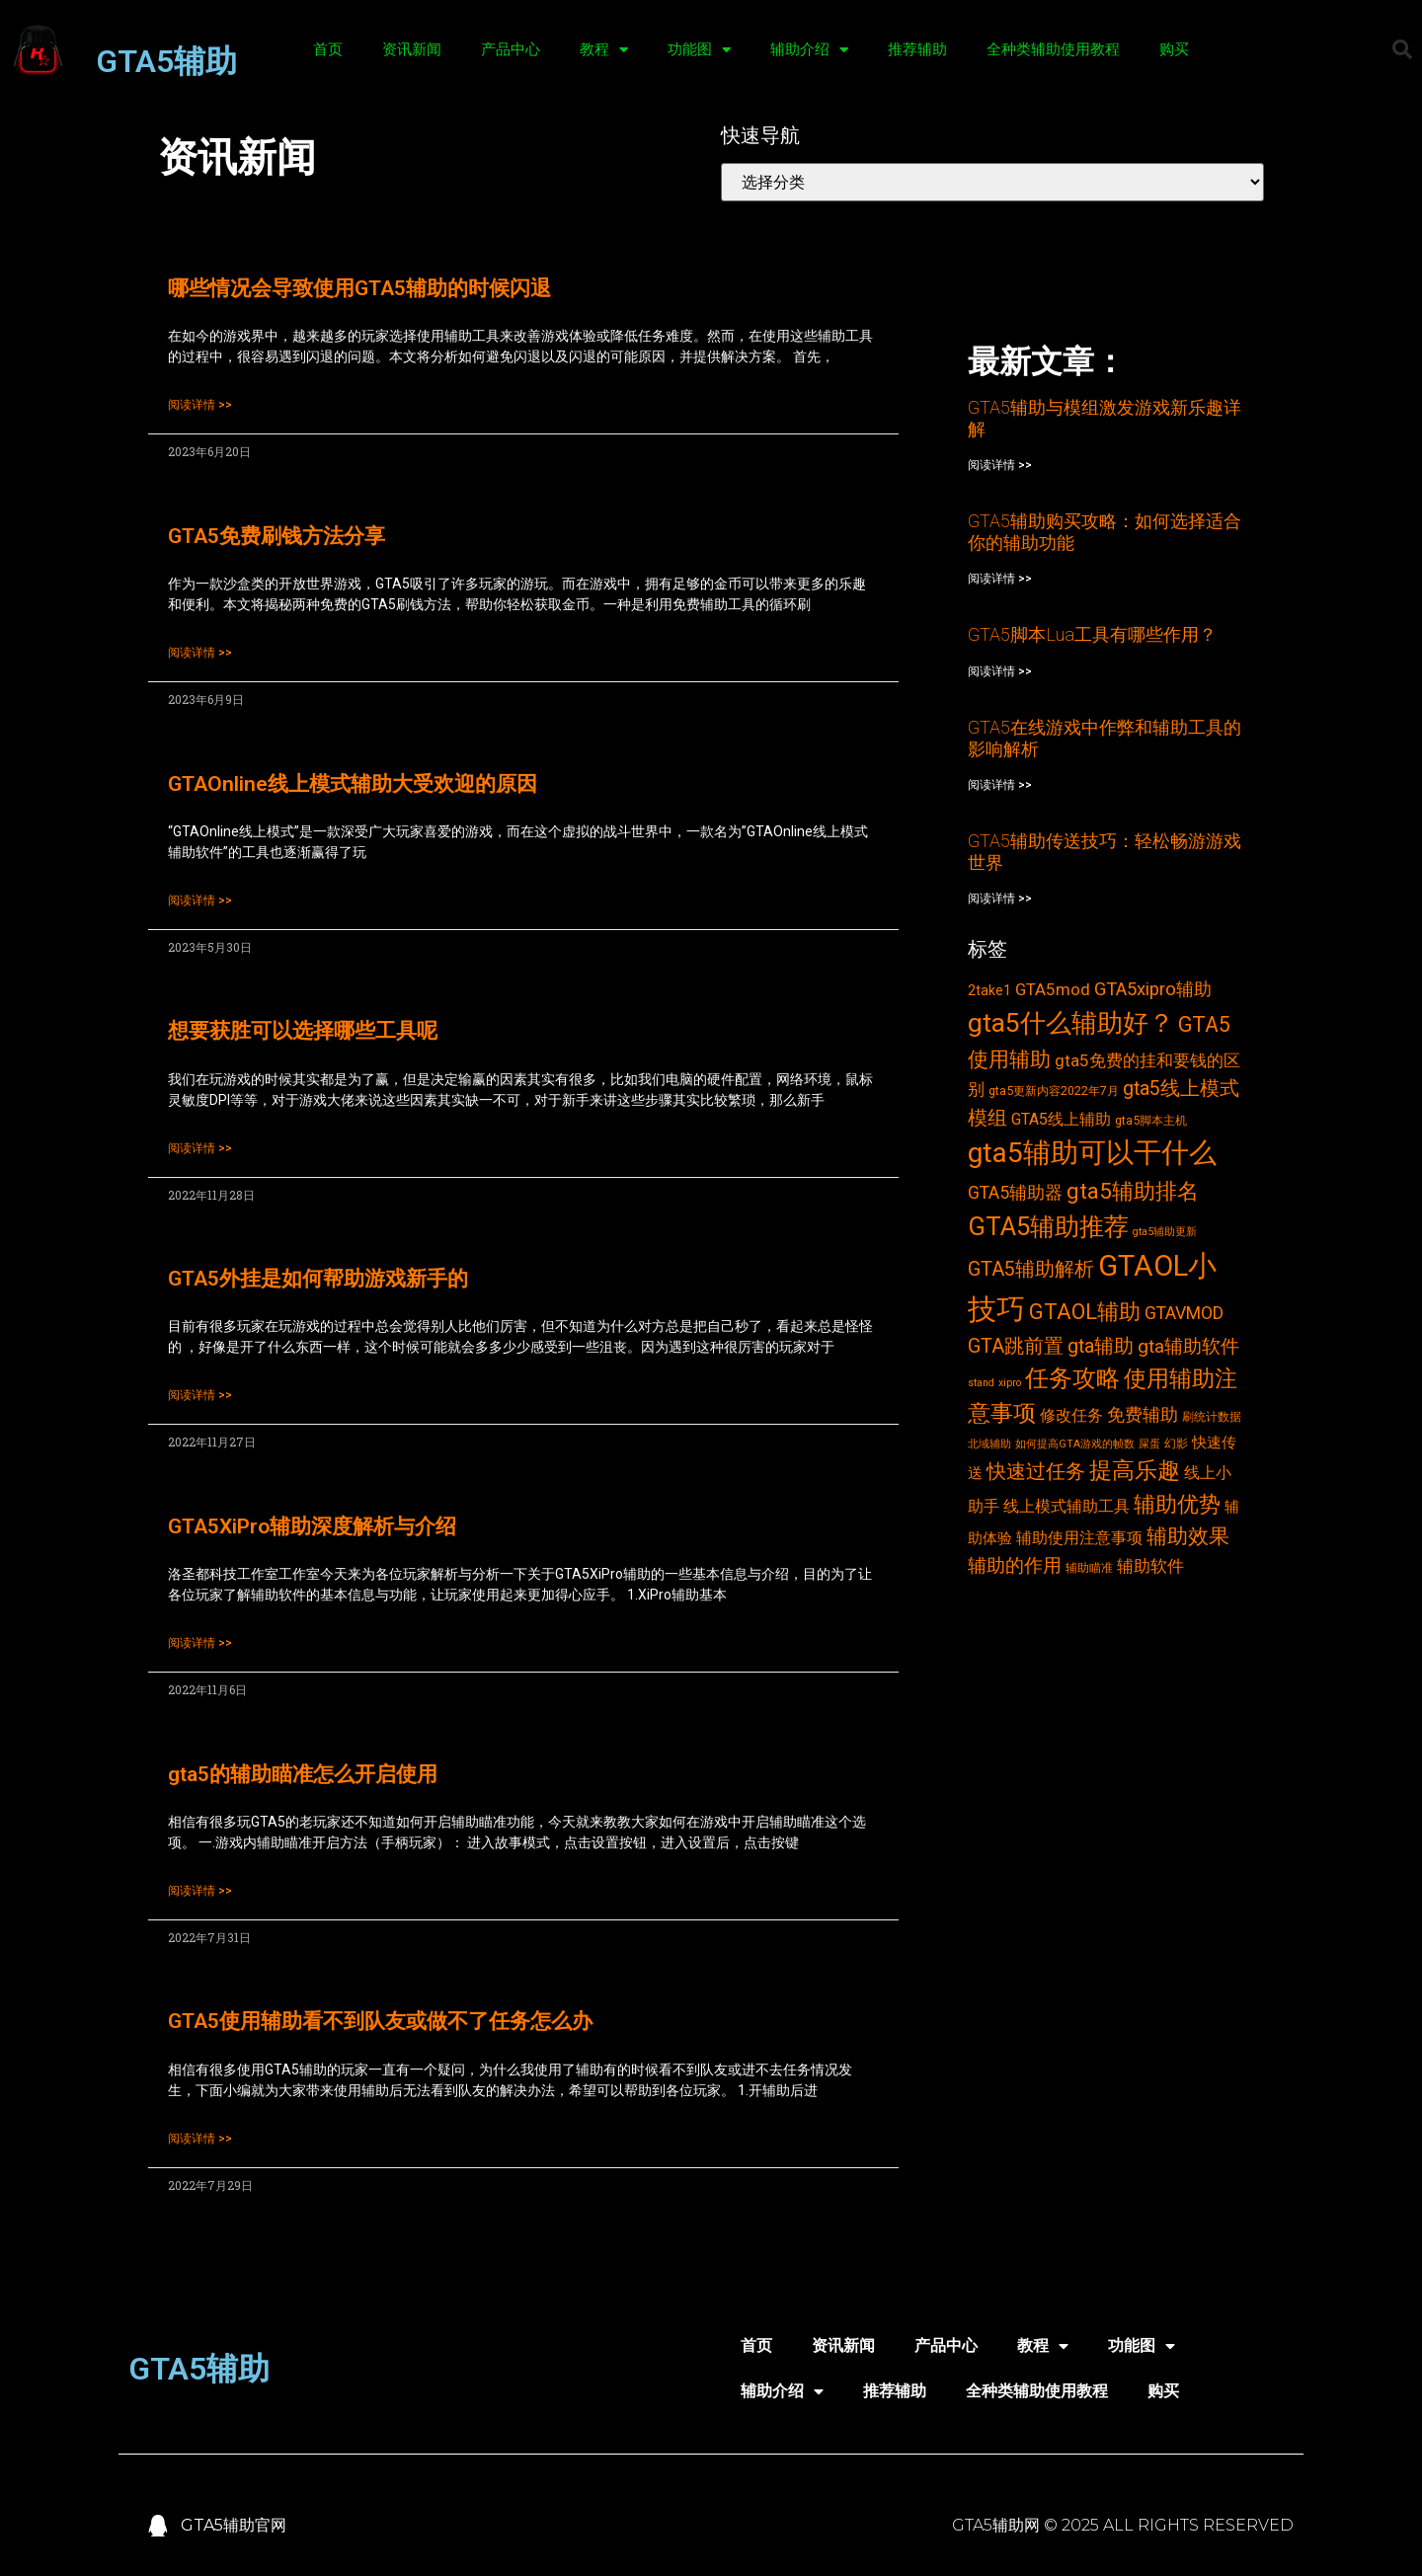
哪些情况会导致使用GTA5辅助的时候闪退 (359, 288)
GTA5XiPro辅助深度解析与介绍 (312, 1526)
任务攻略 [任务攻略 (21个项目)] (1072, 1378)
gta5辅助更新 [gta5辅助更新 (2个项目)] (1165, 1231)
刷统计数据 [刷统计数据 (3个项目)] (1211, 1416)
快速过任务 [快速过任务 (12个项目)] (1036, 1471)
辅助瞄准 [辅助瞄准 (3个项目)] (1089, 1567)
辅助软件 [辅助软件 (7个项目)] (1150, 1566)
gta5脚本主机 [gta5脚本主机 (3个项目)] (1151, 1120)
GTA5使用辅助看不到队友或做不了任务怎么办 (380, 2021)
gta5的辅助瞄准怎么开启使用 (302, 1774)
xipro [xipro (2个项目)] (1009, 1382)
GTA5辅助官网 (233, 2525)
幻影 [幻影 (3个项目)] (1176, 1443)
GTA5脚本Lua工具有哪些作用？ (1092, 634)
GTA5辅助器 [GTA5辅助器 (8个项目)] (1015, 1193)
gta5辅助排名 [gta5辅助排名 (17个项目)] (1132, 1191)
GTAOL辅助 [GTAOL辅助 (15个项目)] (1085, 1311)
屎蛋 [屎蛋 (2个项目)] (1149, 1444)
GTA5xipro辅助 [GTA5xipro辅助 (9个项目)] (1153, 989)
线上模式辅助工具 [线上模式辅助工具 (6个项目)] (1066, 1506)
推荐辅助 (917, 49)
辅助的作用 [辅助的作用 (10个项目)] (1015, 1565)
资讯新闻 (411, 49)
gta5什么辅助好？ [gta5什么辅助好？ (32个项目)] (1071, 1023)
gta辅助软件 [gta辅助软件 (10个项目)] (1188, 1346)
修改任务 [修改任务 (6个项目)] (1071, 1415)
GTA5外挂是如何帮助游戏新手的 (318, 1278)
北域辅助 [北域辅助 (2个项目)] (989, 1444)
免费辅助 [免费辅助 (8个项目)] (1142, 1415)
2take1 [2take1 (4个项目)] (989, 990)
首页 (328, 49)
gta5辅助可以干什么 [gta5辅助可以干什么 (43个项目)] (1092, 1152)
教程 (604, 50)
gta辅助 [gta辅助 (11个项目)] (1100, 1346)
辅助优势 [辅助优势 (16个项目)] (1177, 1504)
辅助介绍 (809, 50)
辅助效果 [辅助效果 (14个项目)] (1187, 1535)
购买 (1174, 49)
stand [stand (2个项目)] (981, 1382)
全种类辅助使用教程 (1053, 49)
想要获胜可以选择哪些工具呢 (302, 1031)
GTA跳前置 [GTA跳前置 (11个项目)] (1016, 1346)
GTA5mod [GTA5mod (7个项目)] (1052, 989)
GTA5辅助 (166, 61)
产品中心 (510, 49)
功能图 (699, 50)
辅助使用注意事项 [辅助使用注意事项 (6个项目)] (1079, 1537)
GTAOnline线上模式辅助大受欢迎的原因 (352, 784)
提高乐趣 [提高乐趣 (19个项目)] (1134, 1470)
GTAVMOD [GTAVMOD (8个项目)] (1184, 1313)
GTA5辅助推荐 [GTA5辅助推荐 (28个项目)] (1048, 1226)
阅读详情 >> (200, 405)
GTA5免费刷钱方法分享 (276, 536)
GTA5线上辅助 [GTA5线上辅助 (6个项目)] (1061, 1119)
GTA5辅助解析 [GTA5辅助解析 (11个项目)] (1031, 1269)
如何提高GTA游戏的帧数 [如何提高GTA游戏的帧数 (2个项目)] (1075, 1444)
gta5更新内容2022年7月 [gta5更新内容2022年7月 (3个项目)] (1053, 1090)
